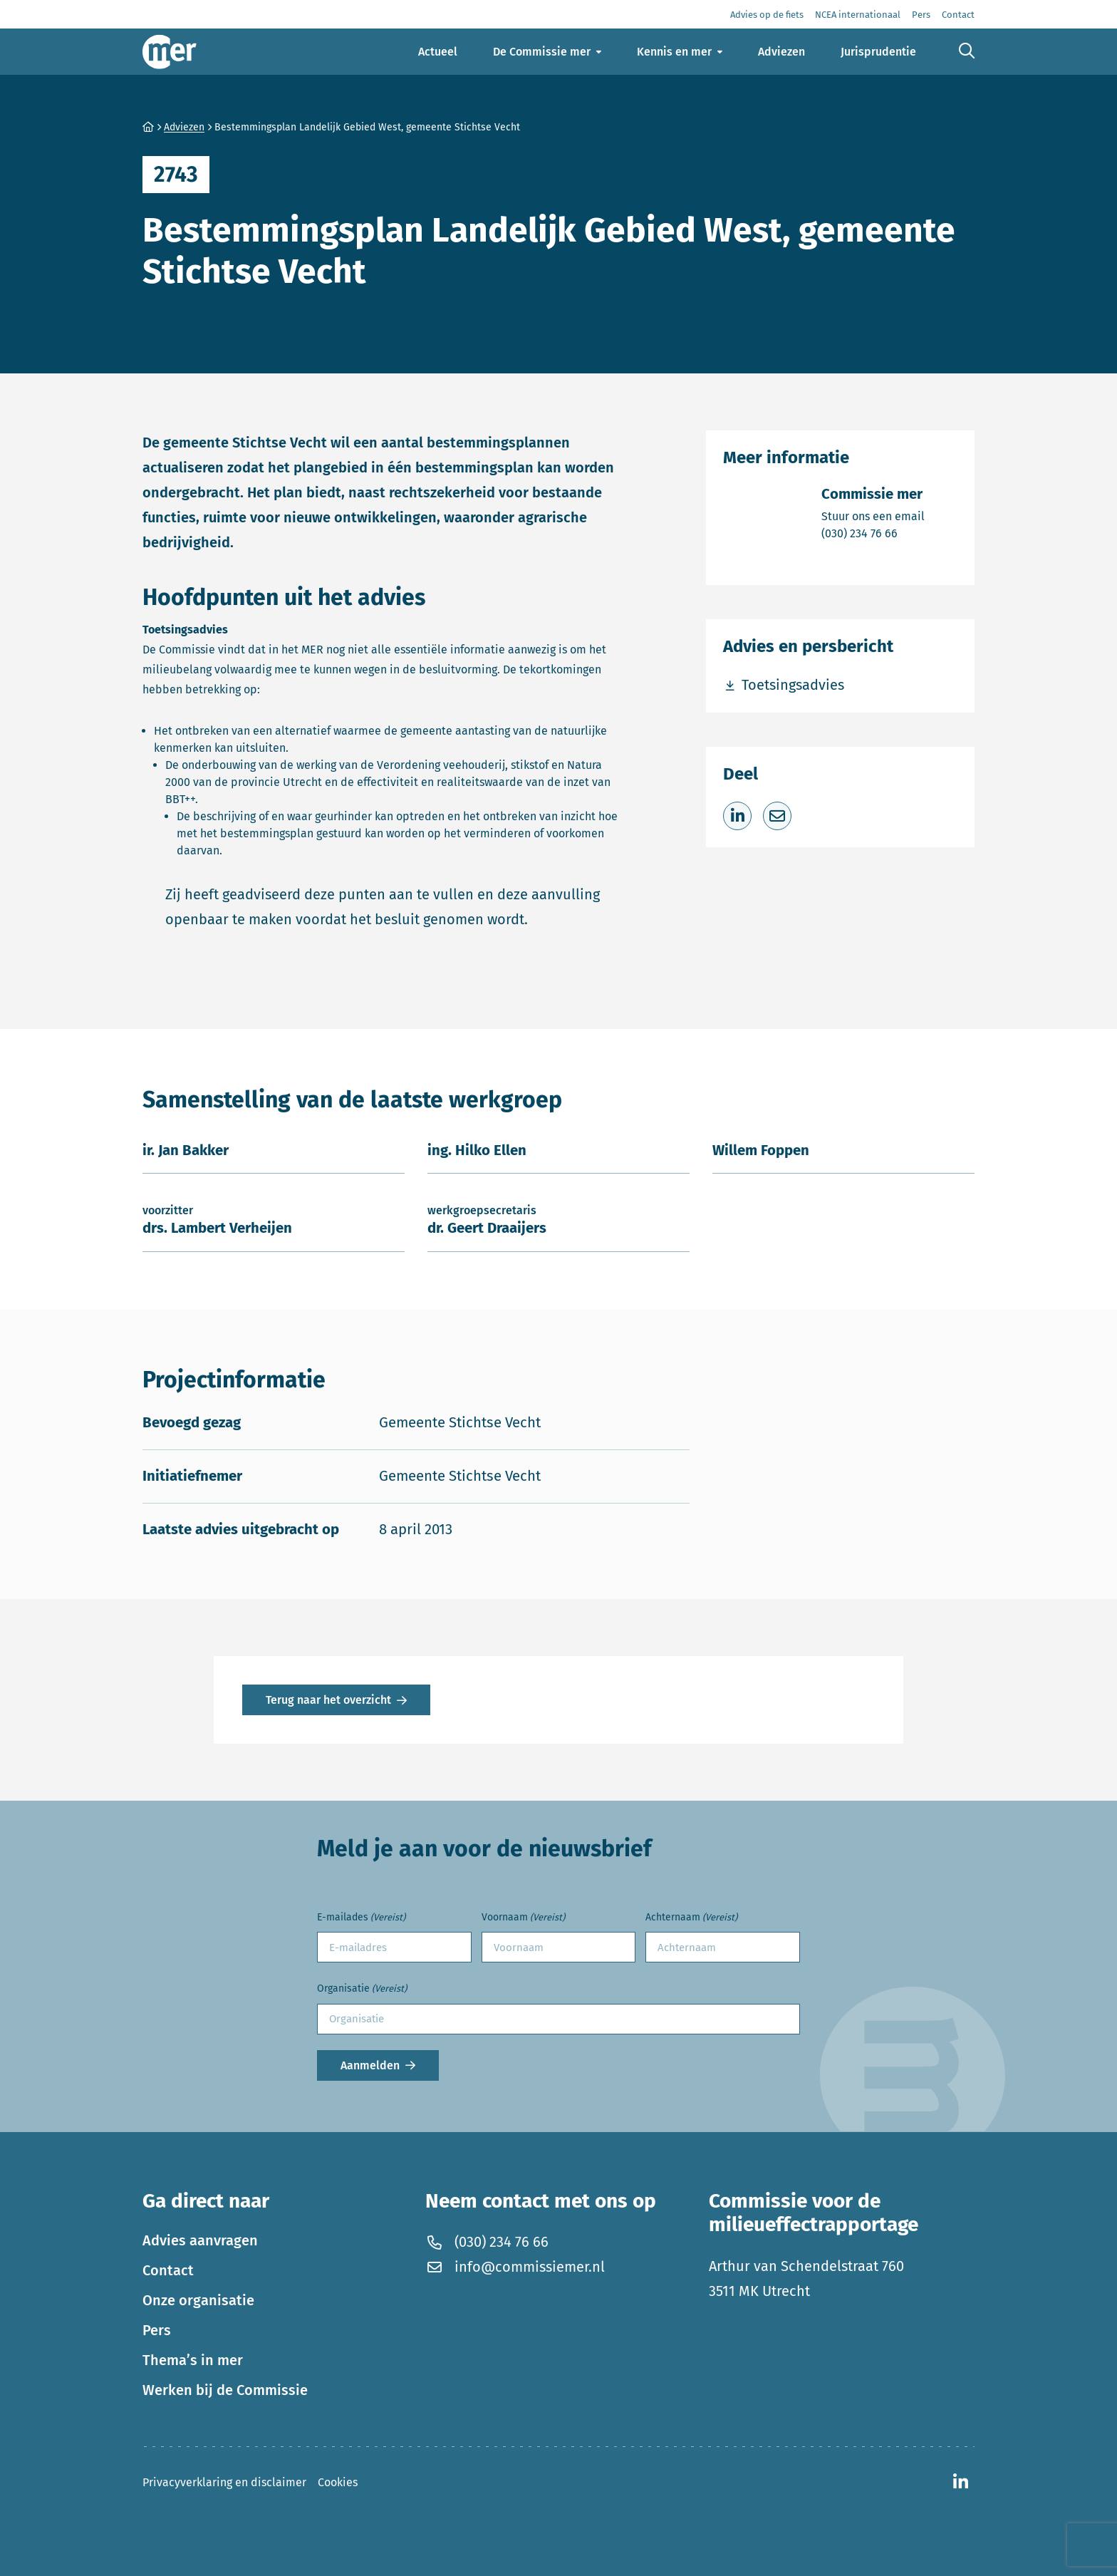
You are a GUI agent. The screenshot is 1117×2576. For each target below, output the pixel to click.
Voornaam (523, 1918)
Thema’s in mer (192, 2360)
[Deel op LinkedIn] (737, 816)
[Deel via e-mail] (777, 816)
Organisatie (362, 1989)
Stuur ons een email (873, 515)
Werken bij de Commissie (225, 2390)
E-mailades (361, 1918)
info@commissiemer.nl (515, 2266)
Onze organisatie (198, 2300)
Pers (156, 2330)
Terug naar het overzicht (328, 1700)
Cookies (338, 2482)
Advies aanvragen (200, 2240)
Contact (168, 2270)
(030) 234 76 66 (873, 532)
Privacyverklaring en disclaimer (224, 2482)
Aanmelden (370, 2065)
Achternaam (691, 1918)
